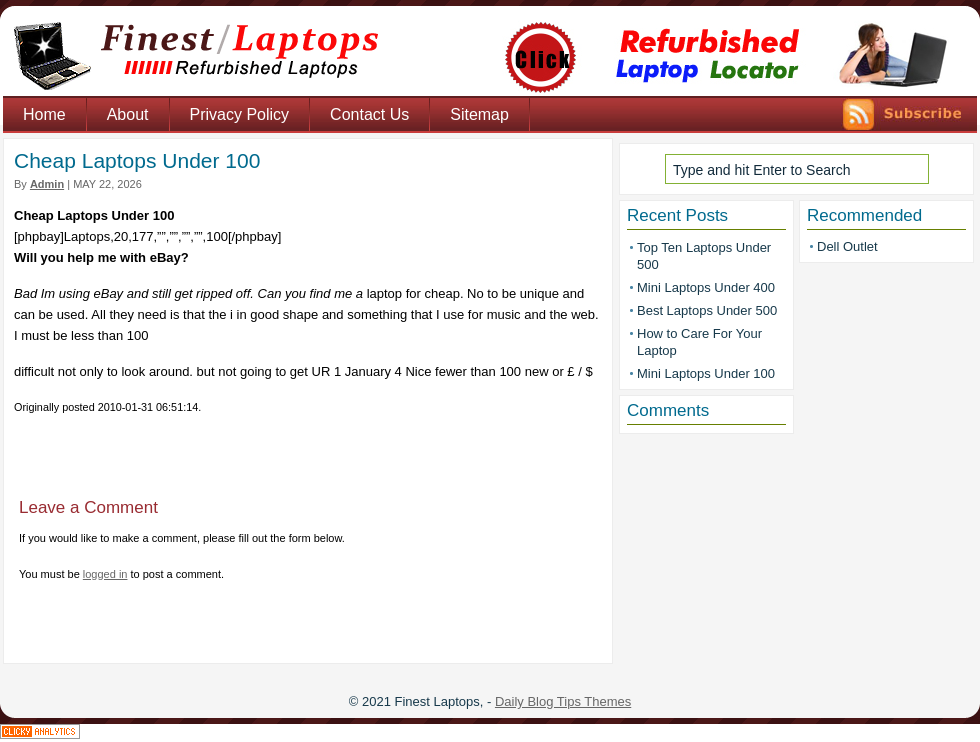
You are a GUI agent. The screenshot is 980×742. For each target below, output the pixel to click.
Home (44, 114)
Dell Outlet (847, 246)
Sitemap (479, 114)
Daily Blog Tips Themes (563, 701)
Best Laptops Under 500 (707, 310)
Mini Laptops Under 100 (706, 373)
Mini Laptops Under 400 (706, 287)
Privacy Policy (240, 114)
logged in (105, 574)
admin (47, 184)
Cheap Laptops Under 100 (137, 160)
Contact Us (369, 114)
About (128, 114)
